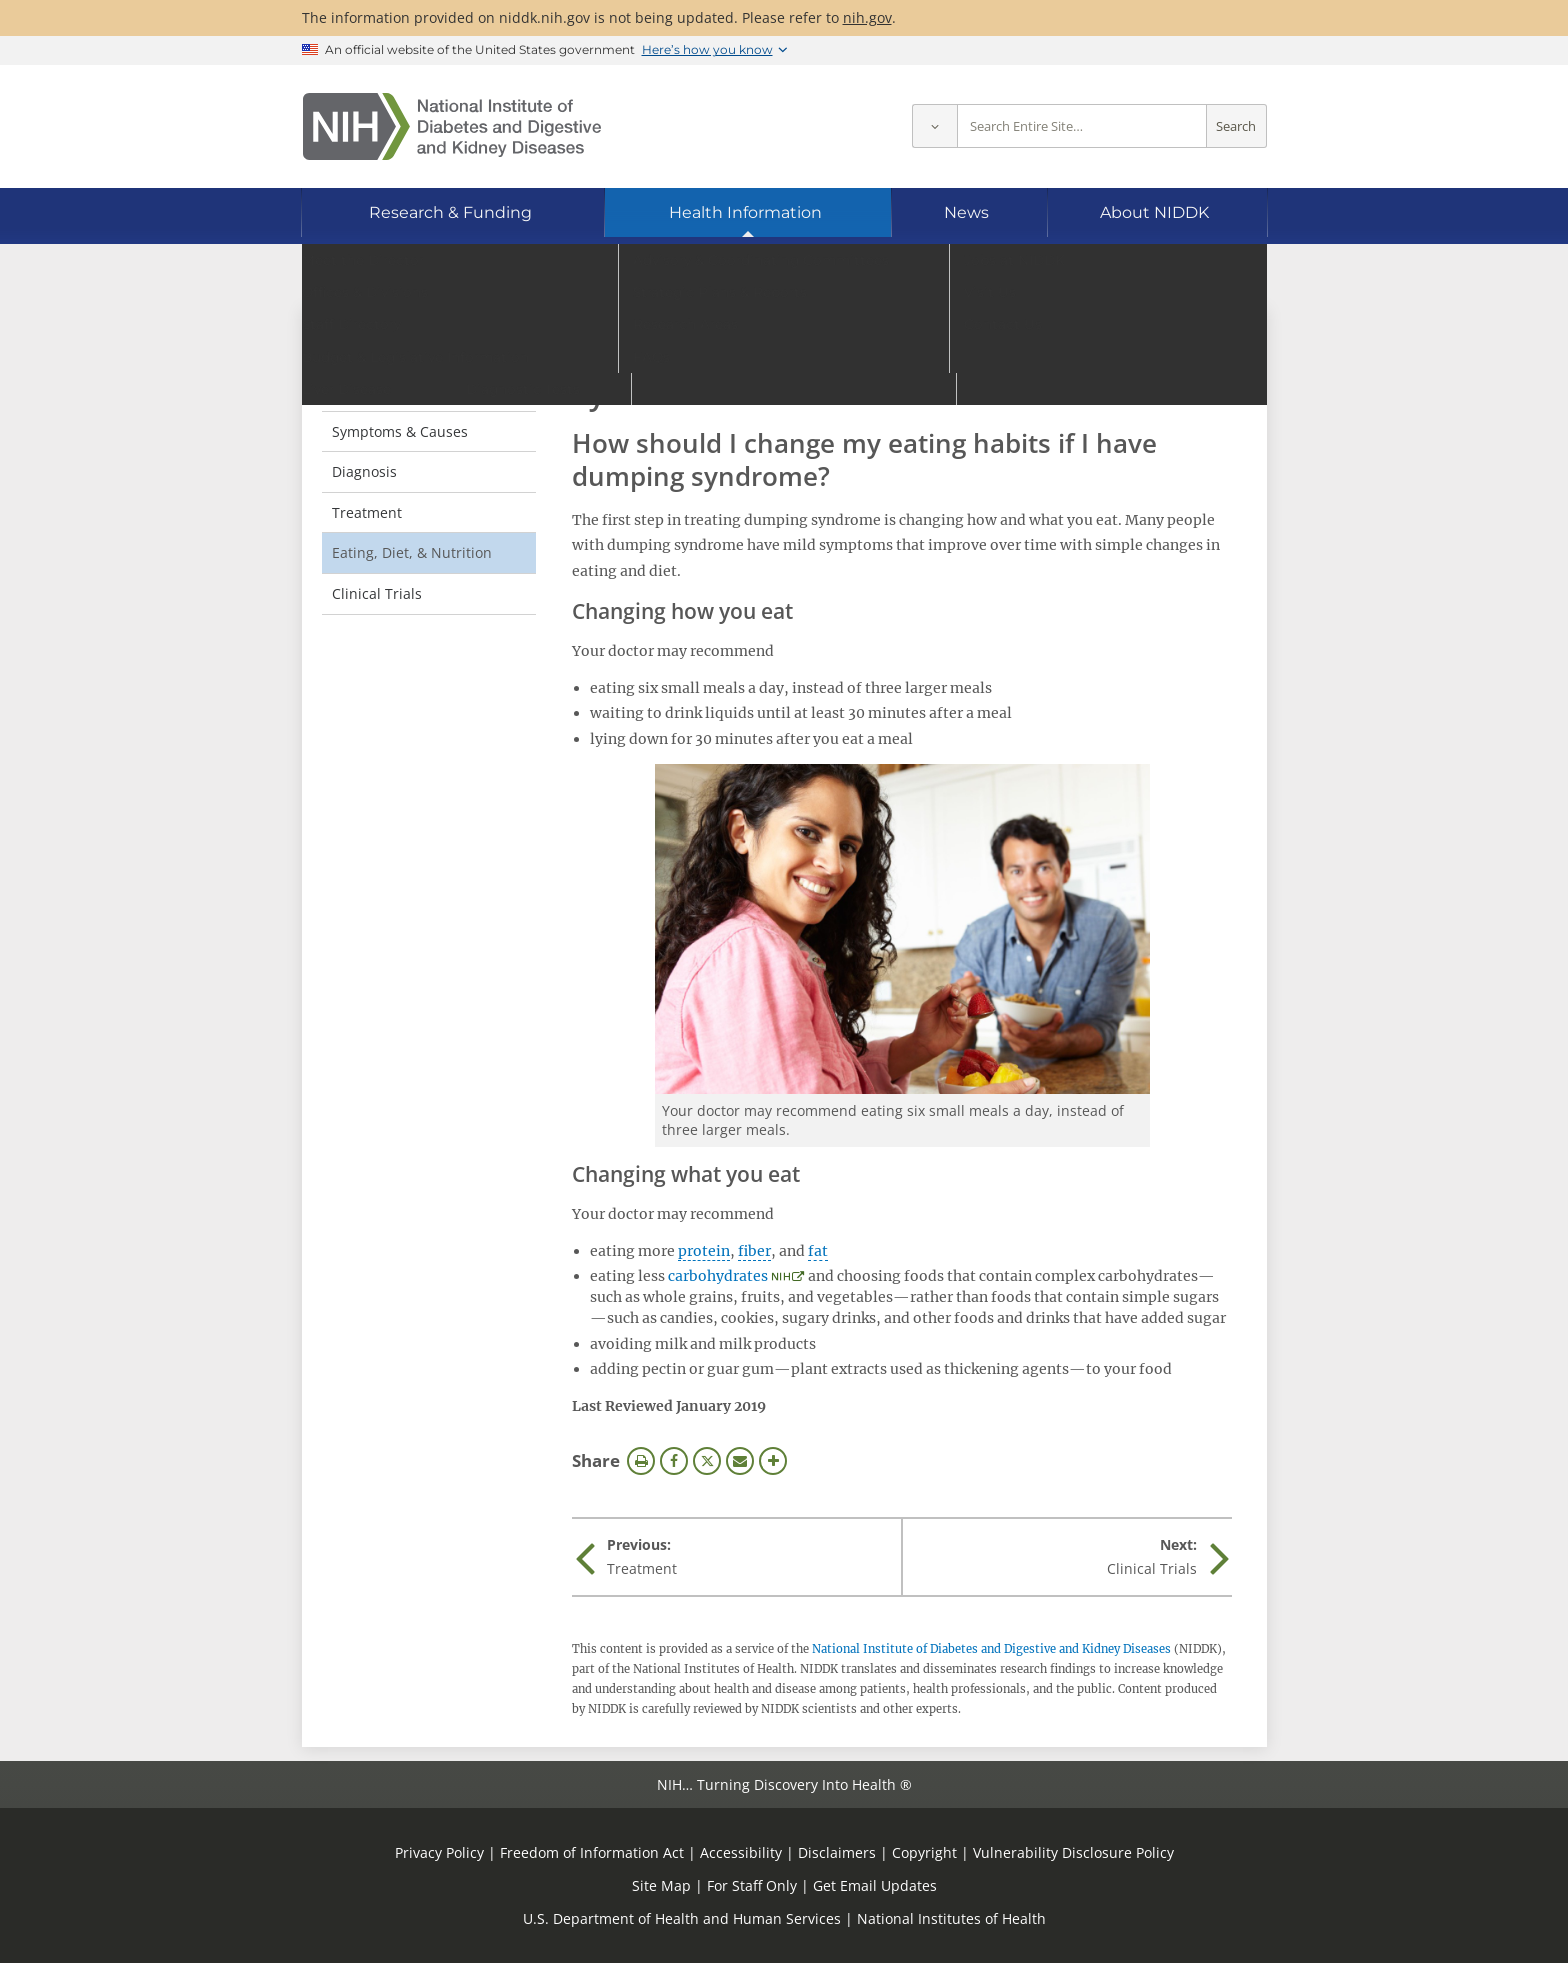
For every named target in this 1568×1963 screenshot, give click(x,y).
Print (641, 1461)
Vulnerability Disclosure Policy (1073, 1852)
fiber (754, 1251)
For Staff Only (752, 1885)
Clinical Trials (377, 593)
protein (704, 1251)
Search (1236, 126)
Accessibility (741, 1852)
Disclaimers (837, 1852)
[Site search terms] (1082, 126)
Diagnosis (364, 471)
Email (740, 1461)
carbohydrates (718, 1276)
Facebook (674, 1461)
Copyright (924, 1852)
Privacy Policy (439, 1852)
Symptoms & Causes (400, 431)
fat (818, 1251)
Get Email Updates (875, 1885)
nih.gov (867, 17)
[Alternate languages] (1197, 275)
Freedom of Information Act (592, 1852)
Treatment (367, 512)
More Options (773, 1461)
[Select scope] (934, 126)
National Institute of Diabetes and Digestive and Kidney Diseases (991, 1649)
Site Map (661, 1885)
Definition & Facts (390, 390)
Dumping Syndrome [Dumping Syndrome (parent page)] (424, 349)
